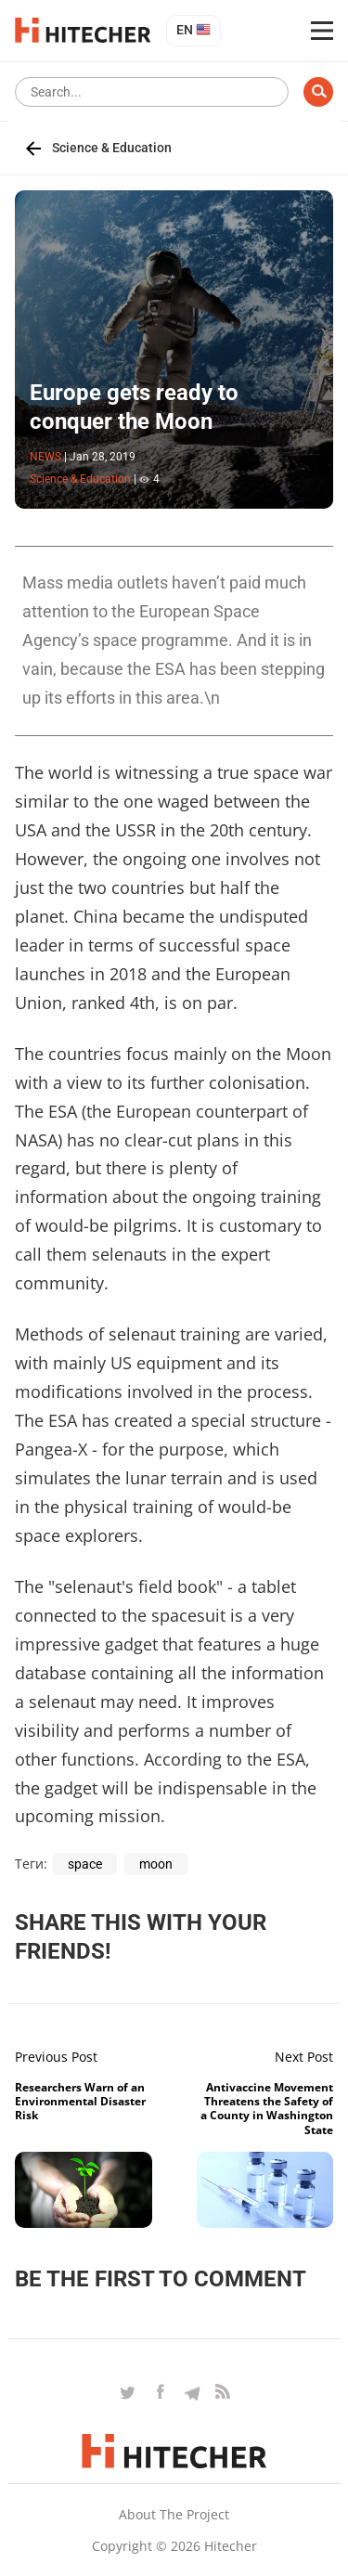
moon (156, 1864)
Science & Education (112, 147)
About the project (174, 2514)
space (85, 1864)
